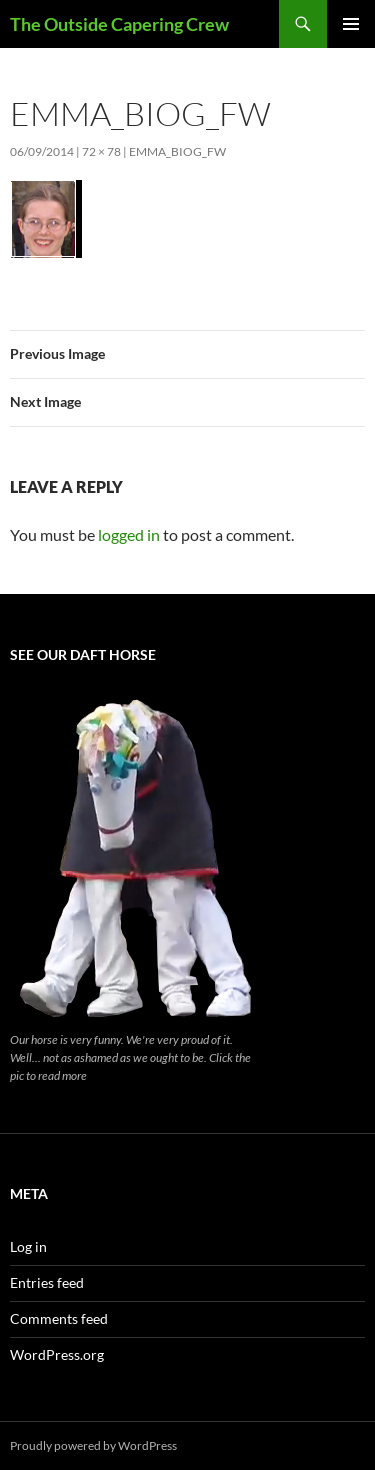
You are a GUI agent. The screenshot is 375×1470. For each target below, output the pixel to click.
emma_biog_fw (177, 151)
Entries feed (47, 1282)
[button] (46, 219)
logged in (129, 534)
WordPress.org (57, 1354)
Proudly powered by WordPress (93, 1445)
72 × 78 (101, 151)
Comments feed (59, 1318)
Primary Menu (351, 24)
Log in (28, 1246)
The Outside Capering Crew (119, 24)
